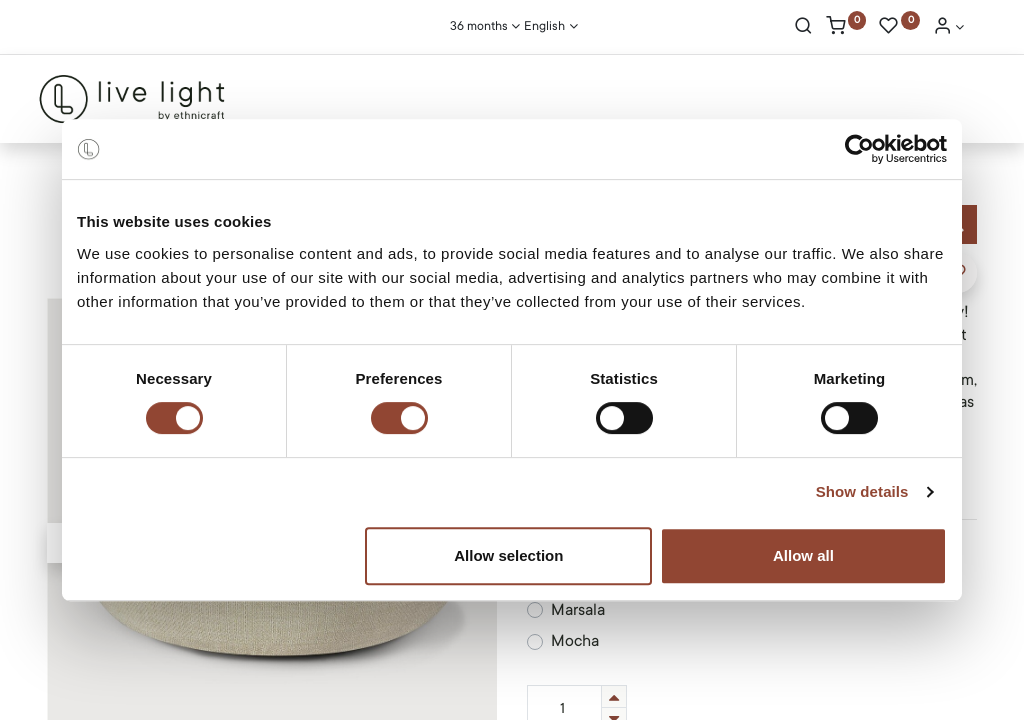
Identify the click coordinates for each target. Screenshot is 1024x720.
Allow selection (508, 555)
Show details (862, 491)
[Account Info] (949, 28)
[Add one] (614, 696)
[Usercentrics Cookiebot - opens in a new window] (859, 149)
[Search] (803, 28)
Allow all (803, 555)
